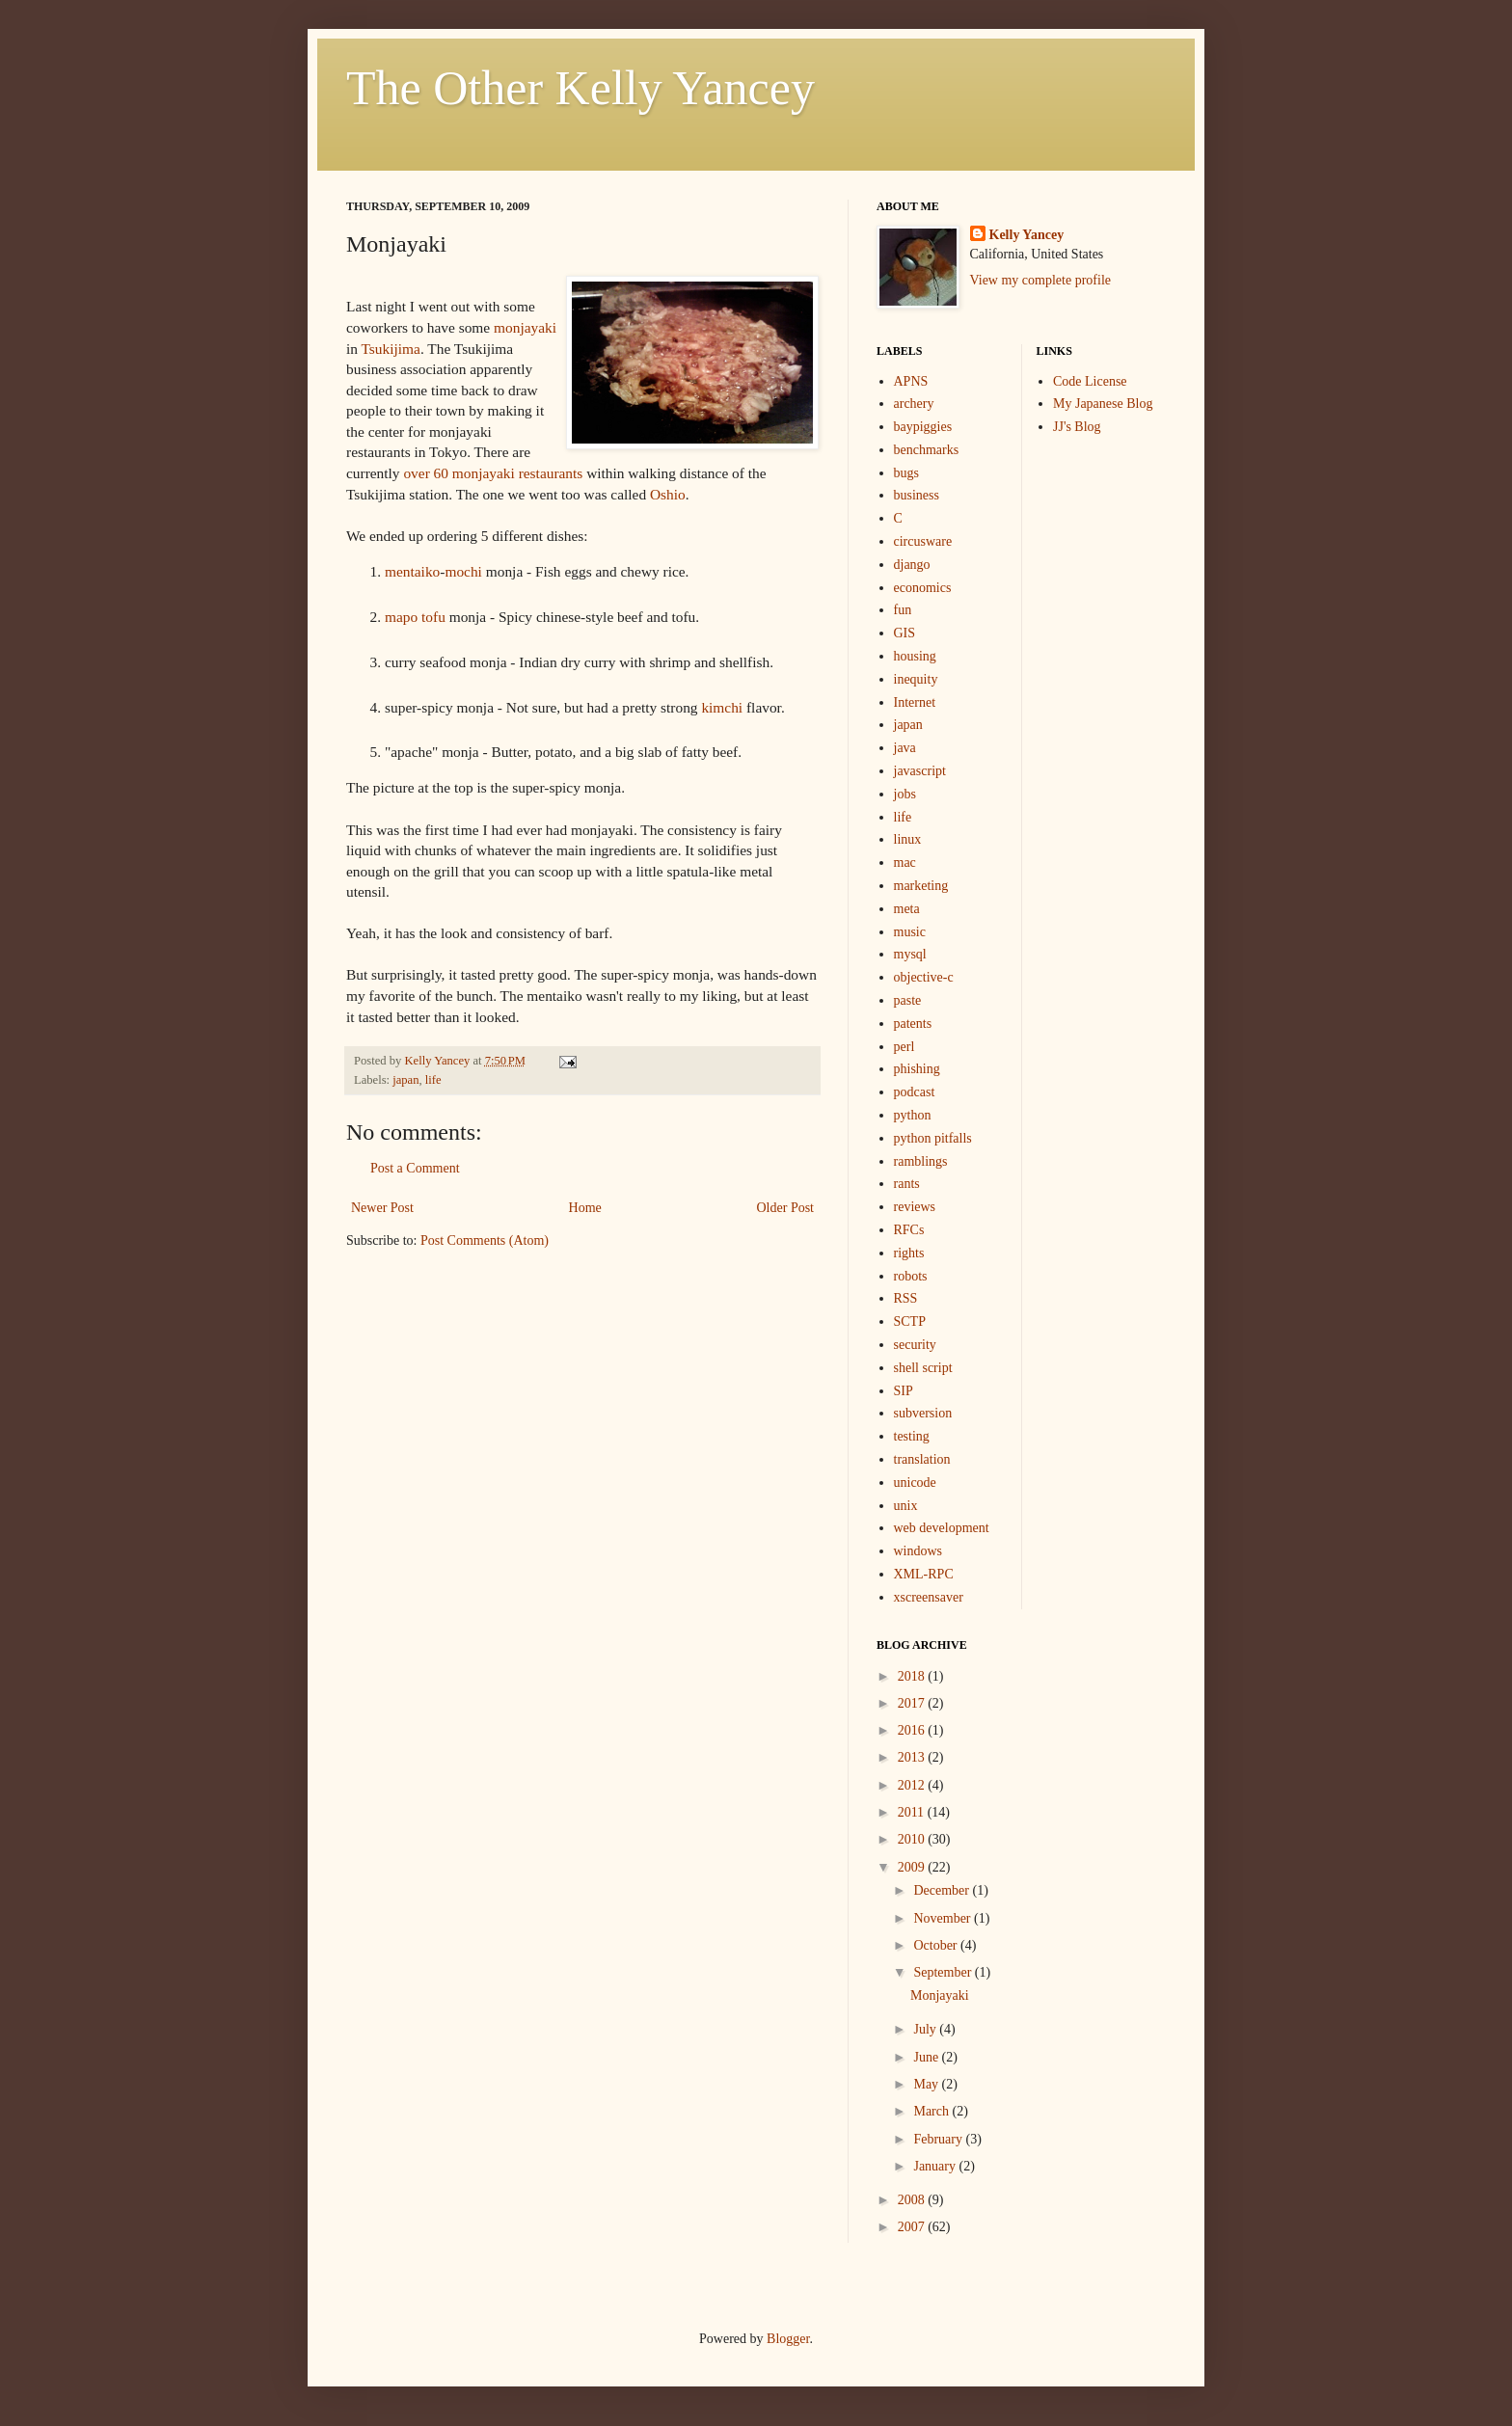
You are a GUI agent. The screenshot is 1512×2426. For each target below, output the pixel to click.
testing (912, 1436)
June (927, 2057)
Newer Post (382, 1207)
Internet (915, 702)
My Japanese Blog (1102, 403)
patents (913, 1023)
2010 (913, 1839)
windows (918, 1551)
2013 (913, 1757)
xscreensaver (928, 1597)
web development (941, 1528)
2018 (913, 1676)
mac (905, 862)
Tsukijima (391, 348)
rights (909, 1253)
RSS (906, 1298)
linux (908, 839)
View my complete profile (1041, 280)
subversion (923, 1413)
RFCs (909, 1230)
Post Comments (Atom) (484, 1240)
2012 (913, 1785)
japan (405, 1080)
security (915, 1344)
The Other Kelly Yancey (580, 88)
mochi (463, 571)
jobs (905, 794)
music (910, 932)
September (943, 1972)
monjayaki (525, 327)
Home (585, 1207)
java (905, 748)
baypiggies (923, 426)
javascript (920, 771)
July (926, 2029)
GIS (905, 633)
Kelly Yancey (1027, 235)
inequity (916, 679)
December (942, 1890)
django (912, 564)
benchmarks (926, 450)
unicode (915, 1482)
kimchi (721, 707)
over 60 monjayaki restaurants (492, 473)
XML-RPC (924, 1574)
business (916, 495)
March (932, 2111)
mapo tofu (415, 616)
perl (904, 1046)
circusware (923, 541)
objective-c (924, 977)
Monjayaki (939, 1995)
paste (908, 1000)
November (943, 1918)
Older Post (786, 1207)
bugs (906, 473)
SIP (903, 1391)
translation (922, 1459)
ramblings (921, 1161)
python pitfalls (933, 1138)
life (433, 1080)
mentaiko (412, 571)
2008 (913, 2200)
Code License (1090, 381)
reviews (915, 1207)
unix (906, 1505)
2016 (913, 1730)
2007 (913, 2227)
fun (903, 610)
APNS (911, 381)
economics (923, 587)
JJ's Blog (1077, 426)
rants (907, 1183)
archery (914, 403)
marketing (921, 885)
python (913, 1115)
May (927, 2084)
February (939, 2139)
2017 (913, 1703)
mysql (910, 954)
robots (911, 1276)
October (936, 1945)
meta (907, 909)
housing (915, 656)
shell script (923, 1368)
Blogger (788, 2339)
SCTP (910, 1321)
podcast (914, 1092)
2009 (913, 1867)
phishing (917, 1069)
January (935, 2166)
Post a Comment (415, 1168)
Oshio (668, 494)
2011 (913, 1812)
